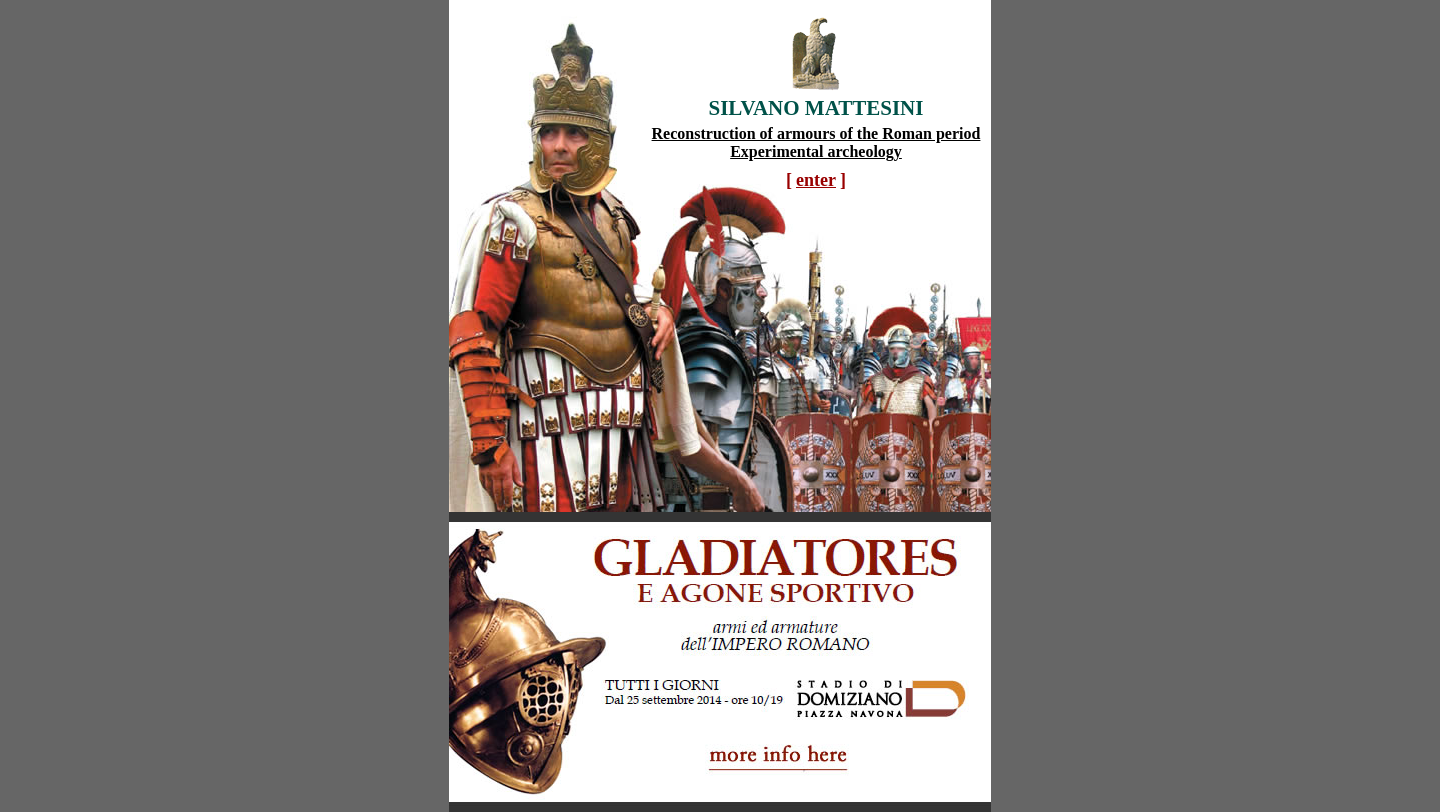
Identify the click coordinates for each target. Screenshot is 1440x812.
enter (816, 180)
